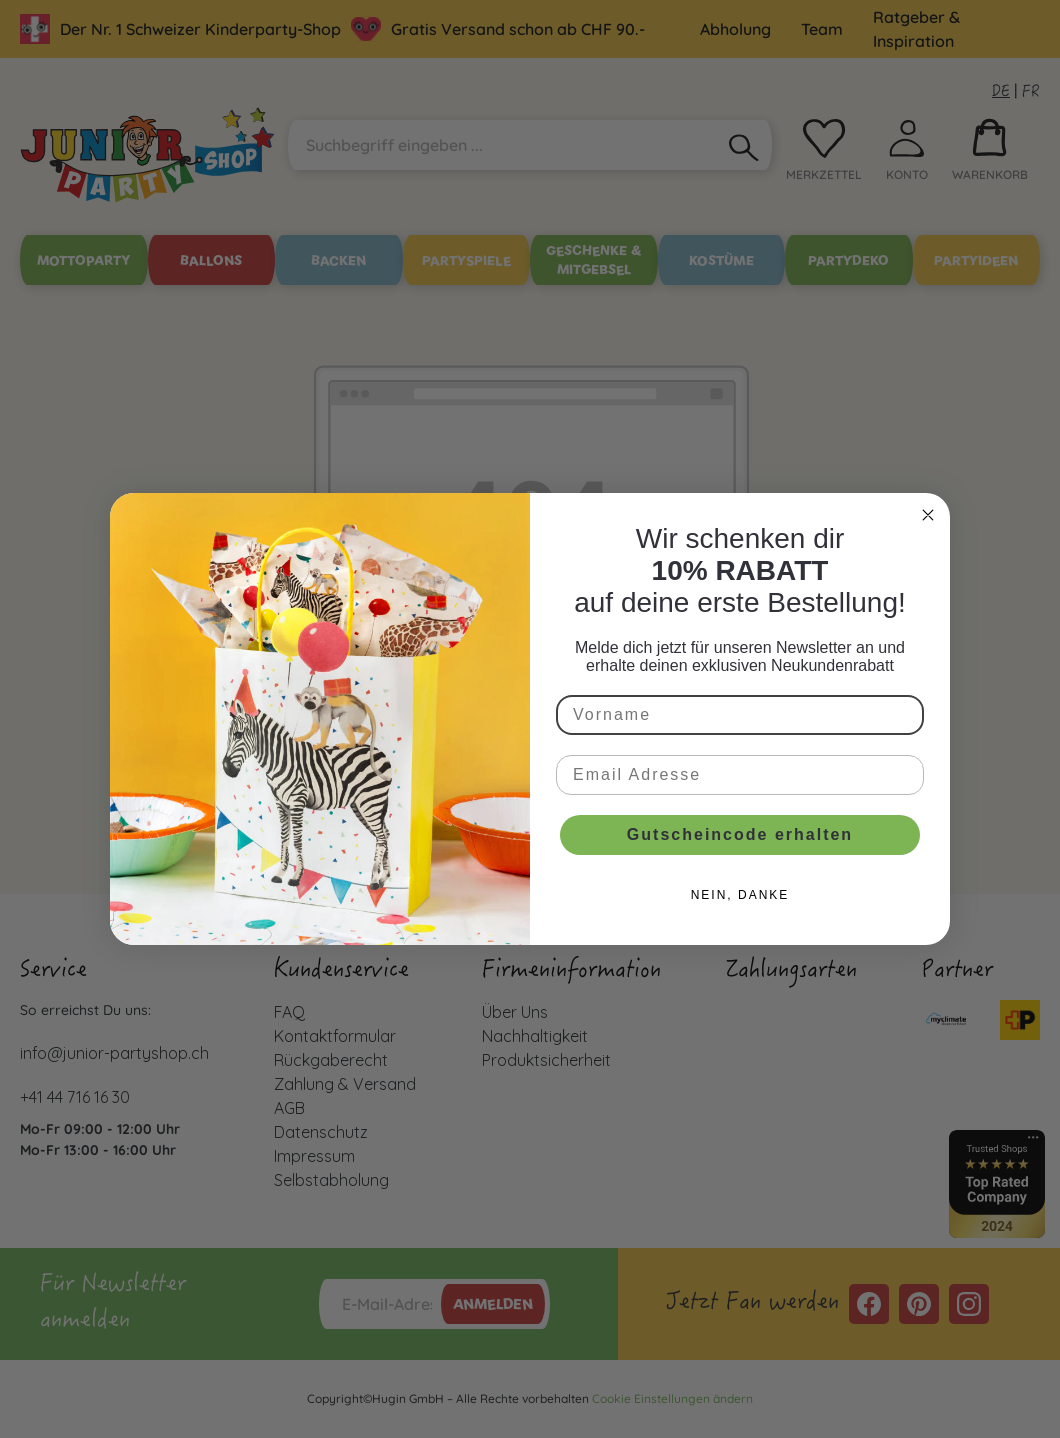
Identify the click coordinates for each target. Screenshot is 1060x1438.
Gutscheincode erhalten (740, 834)
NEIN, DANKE (740, 895)
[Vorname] (740, 715)
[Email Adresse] (740, 775)
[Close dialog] (928, 515)
